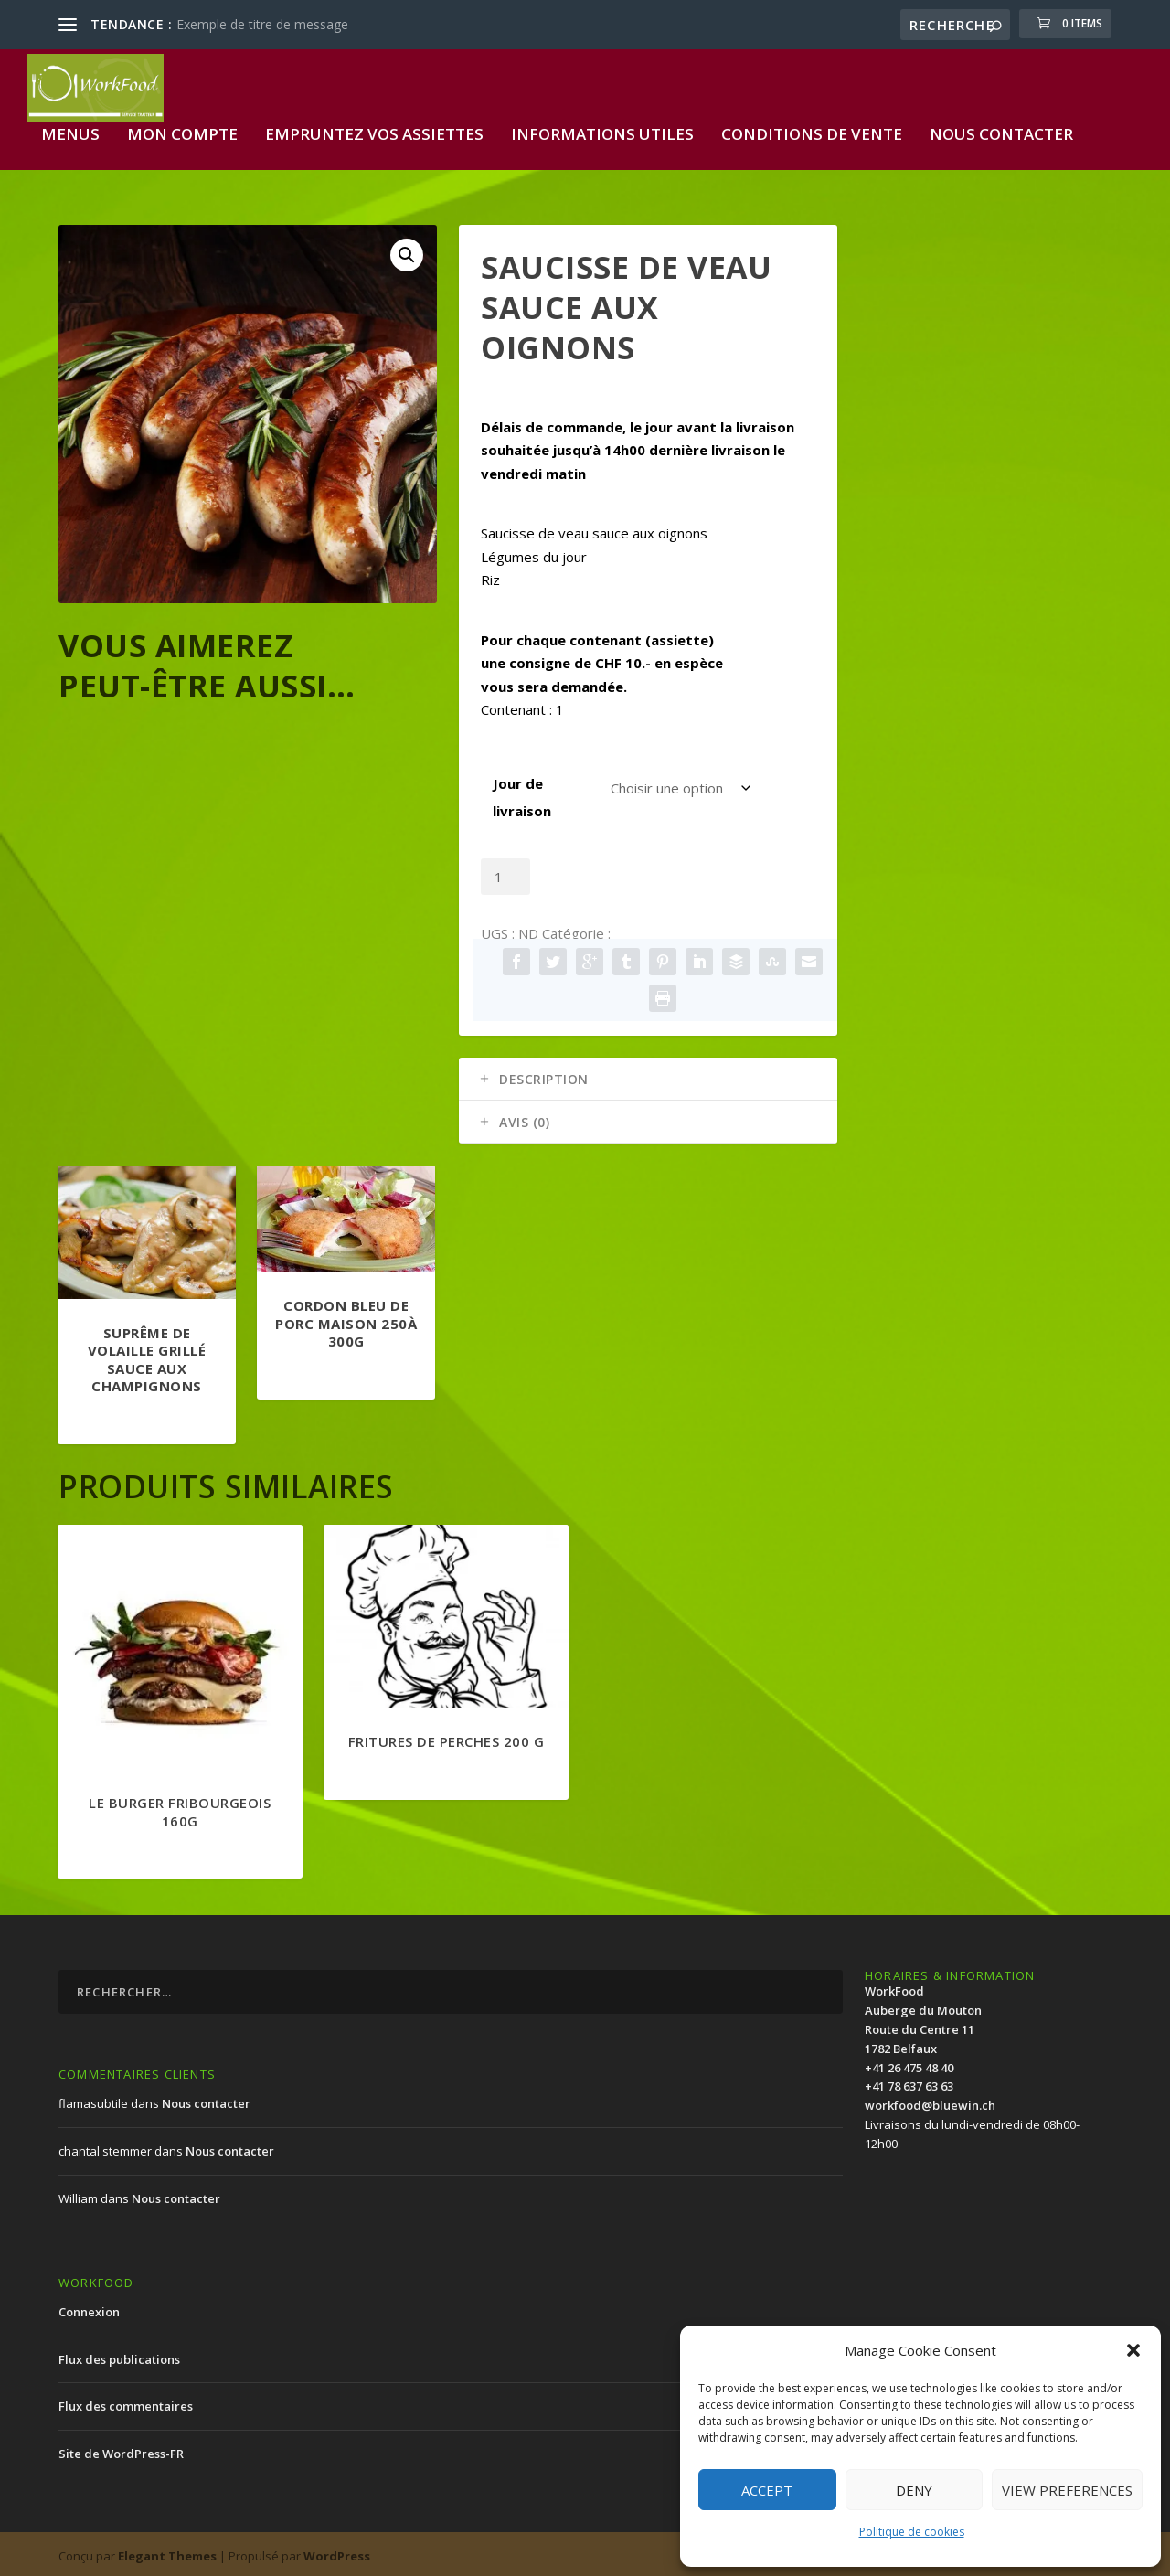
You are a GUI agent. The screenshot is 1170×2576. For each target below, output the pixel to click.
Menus (70, 131)
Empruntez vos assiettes (374, 131)
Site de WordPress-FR (121, 2450)
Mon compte (182, 131)
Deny (914, 2490)
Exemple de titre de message (262, 24)
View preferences (1067, 2490)
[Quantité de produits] (505, 873)
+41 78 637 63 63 (909, 2082)
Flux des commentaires (125, 2402)
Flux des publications (119, 2355)
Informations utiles (602, 131)
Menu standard (664, 930)
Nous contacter (1001, 131)
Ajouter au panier (620, 873)
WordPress (336, 2551)
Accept (766, 2490)
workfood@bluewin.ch (930, 2101)
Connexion (89, 2307)
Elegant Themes (167, 2551)
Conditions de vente (811, 131)
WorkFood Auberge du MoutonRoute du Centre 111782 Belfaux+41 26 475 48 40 (923, 2025)
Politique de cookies (911, 2531)
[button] (1133, 2350)
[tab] (648, 1074)
